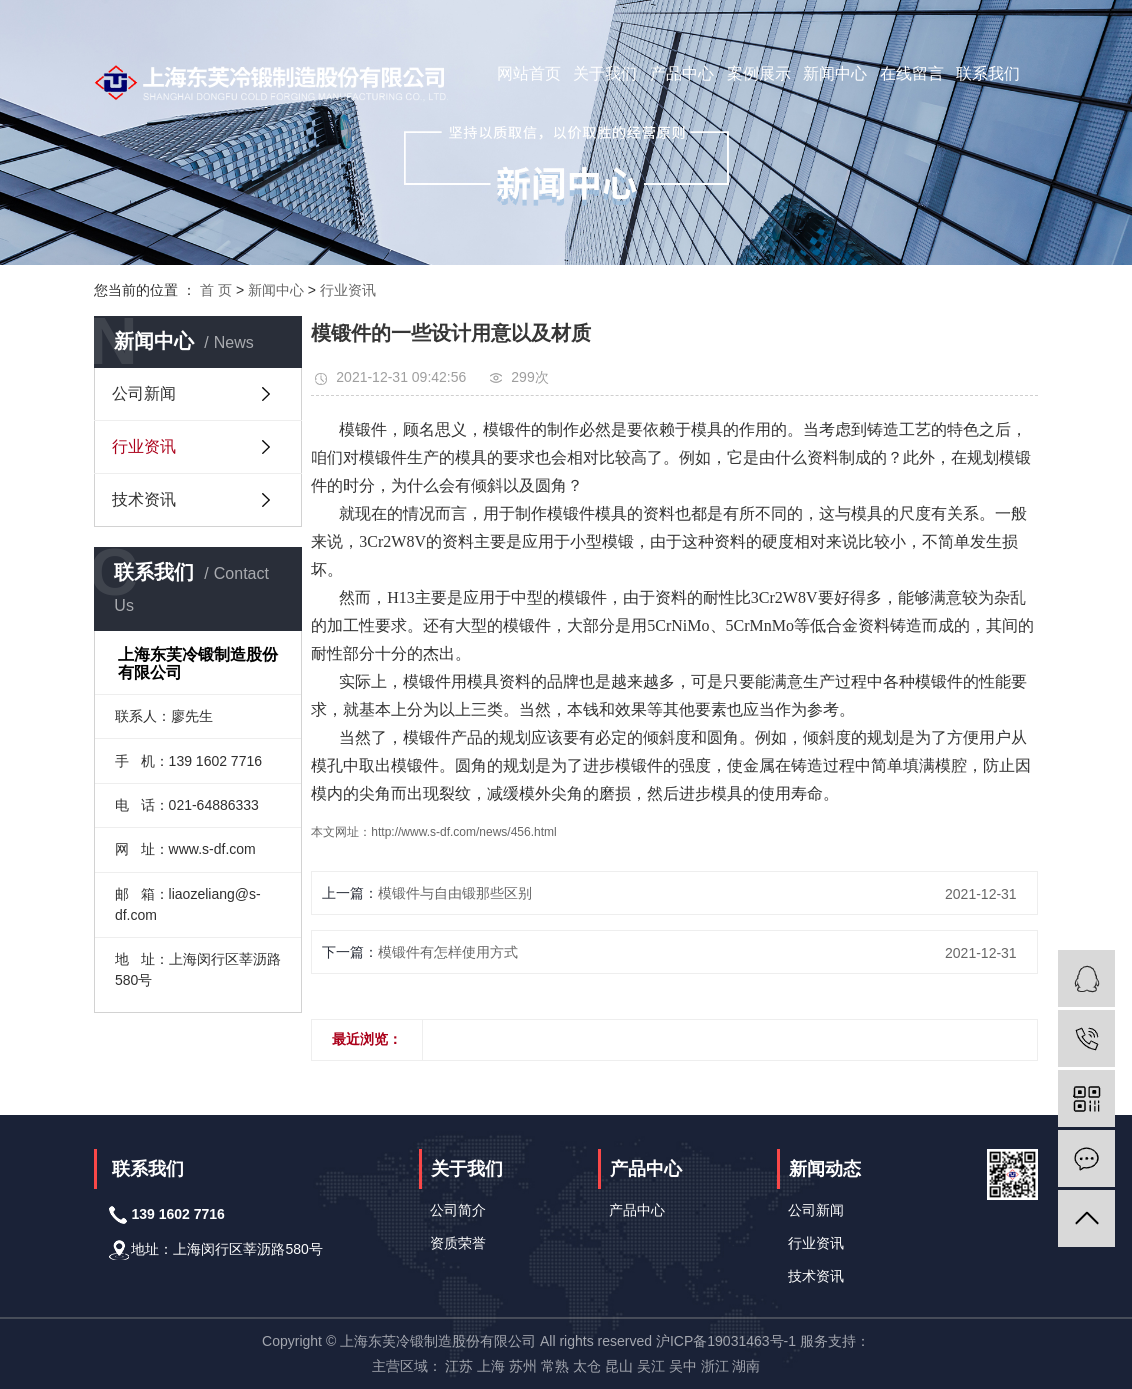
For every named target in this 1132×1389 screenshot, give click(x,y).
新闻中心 (835, 73)
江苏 (459, 1366)
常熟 (555, 1366)
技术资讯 (144, 499)
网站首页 (529, 73)
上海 (491, 1366)
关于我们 (605, 73)
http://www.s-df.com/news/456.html (463, 832)
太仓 (587, 1366)
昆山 (619, 1366)
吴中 (683, 1366)
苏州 (523, 1366)
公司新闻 (144, 393)
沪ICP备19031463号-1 (726, 1341)
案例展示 (759, 73)
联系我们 (988, 73)
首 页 (216, 290)
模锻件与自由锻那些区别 (455, 893)
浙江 (715, 1366)
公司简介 (458, 1210)
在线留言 (912, 73)
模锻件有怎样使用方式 (448, 952)
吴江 (651, 1366)
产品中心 (682, 73)
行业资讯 (348, 290)
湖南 (746, 1366)
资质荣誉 (458, 1243)
